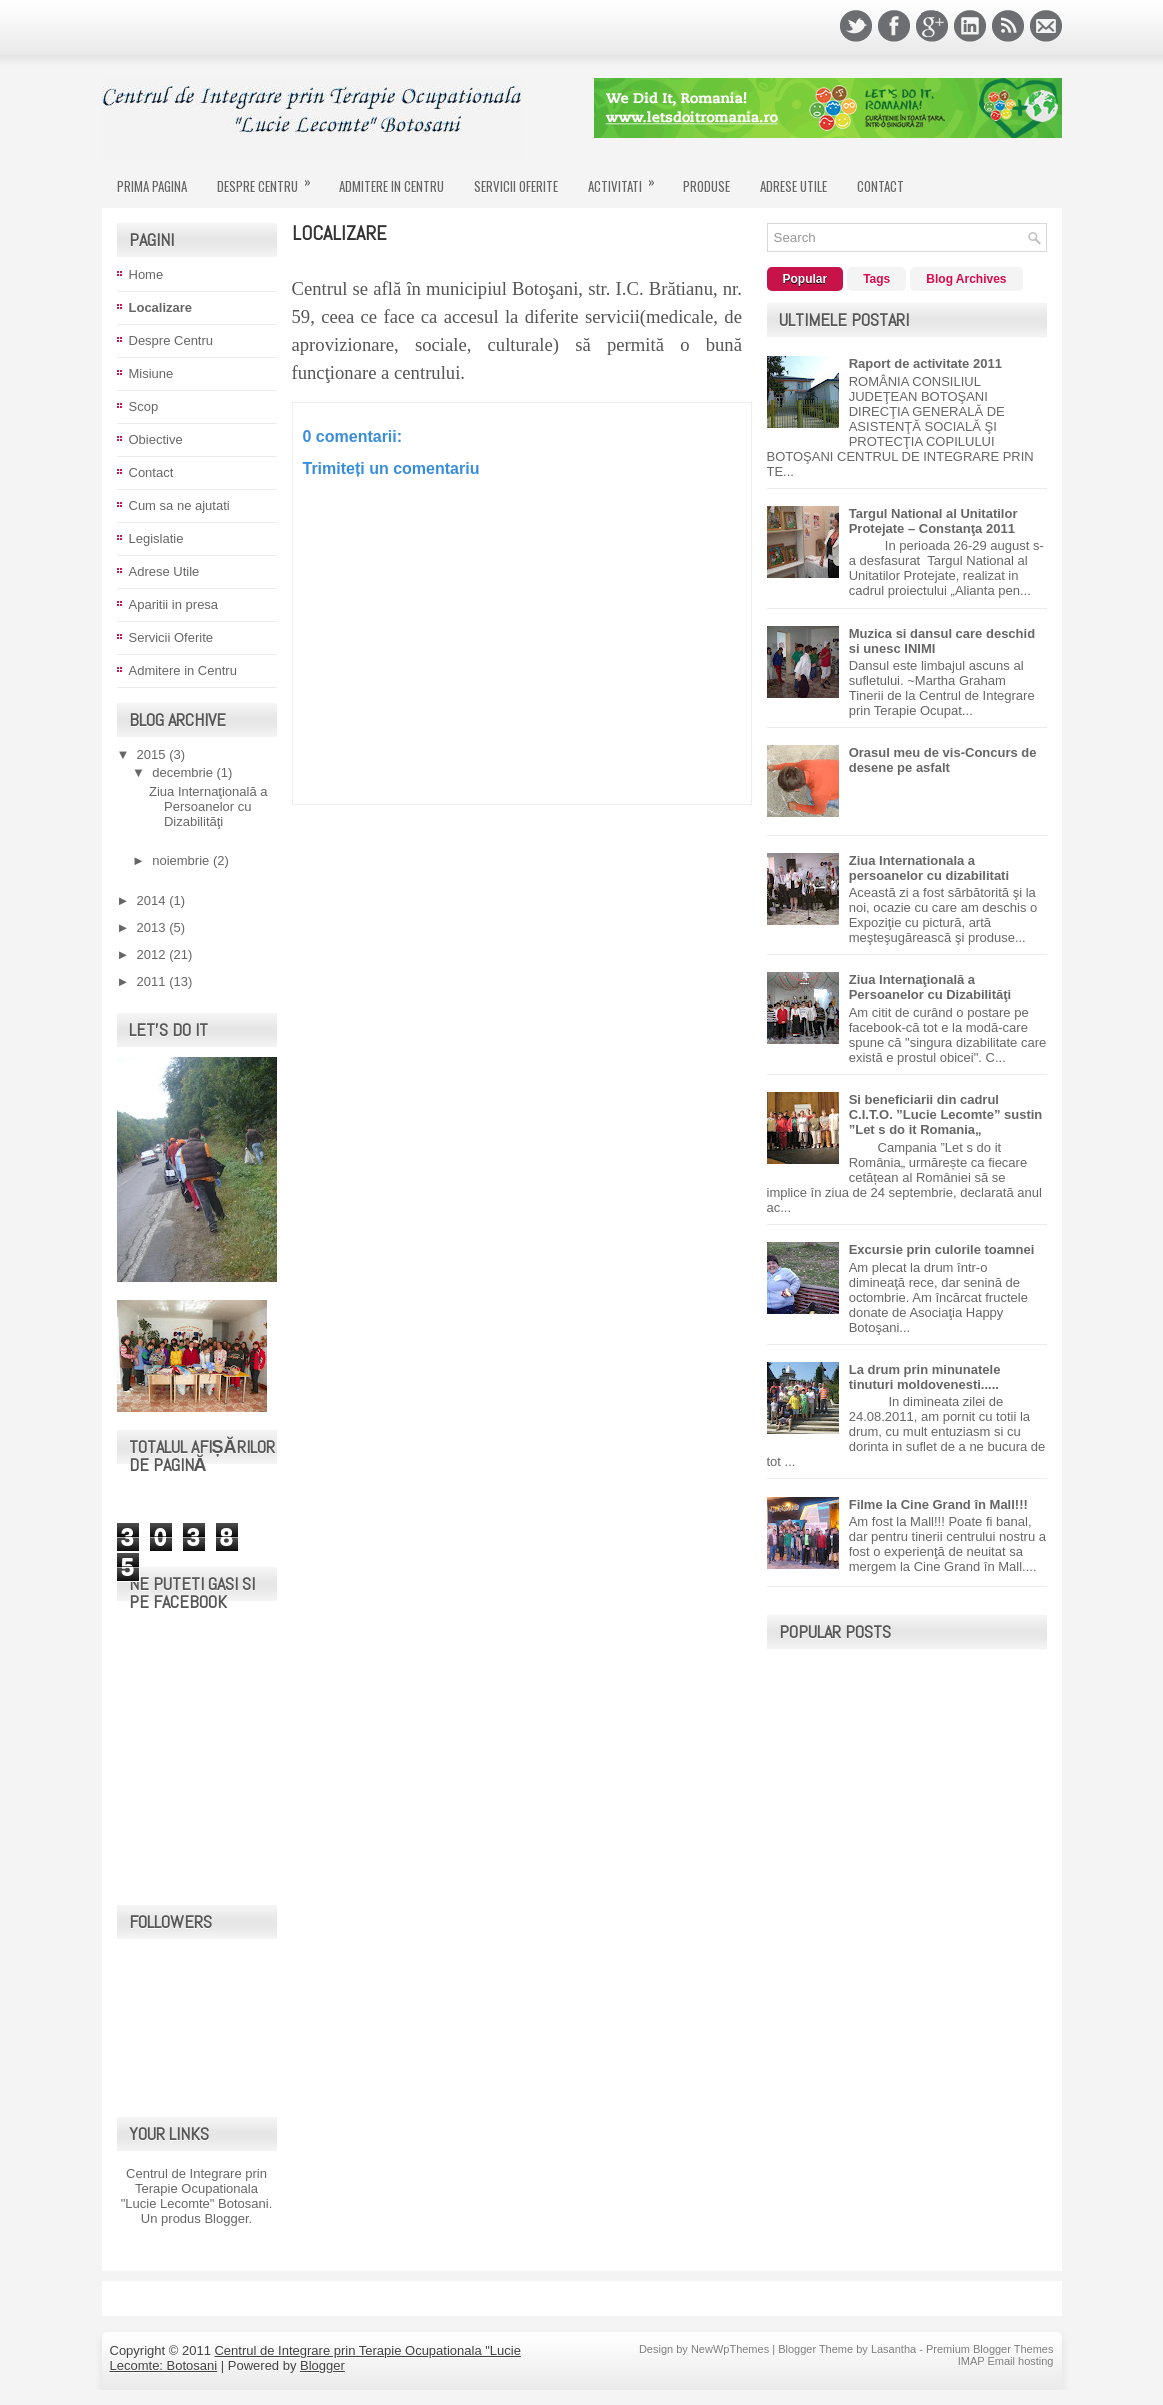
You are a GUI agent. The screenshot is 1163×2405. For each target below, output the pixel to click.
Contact (880, 186)
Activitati (628, 178)
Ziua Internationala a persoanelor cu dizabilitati (929, 868)
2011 (153, 981)
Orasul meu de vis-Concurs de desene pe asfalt (943, 760)
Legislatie (156, 538)
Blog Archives (966, 279)
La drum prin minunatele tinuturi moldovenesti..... (925, 1377)
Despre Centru (270, 178)
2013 (153, 927)
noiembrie (182, 860)
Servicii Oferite (516, 186)
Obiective (156, 439)
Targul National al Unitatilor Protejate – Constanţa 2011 (933, 521)
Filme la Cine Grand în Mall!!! (938, 1504)
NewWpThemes (730, 2349)
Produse (706, 186)
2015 (153, 754)
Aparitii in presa (174, 604)
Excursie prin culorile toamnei (942, 1249)
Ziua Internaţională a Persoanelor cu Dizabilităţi (208, 806)
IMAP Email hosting (1006, 2361)
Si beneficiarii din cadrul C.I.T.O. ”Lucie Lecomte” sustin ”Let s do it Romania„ (946, 1114)
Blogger (226, 2218)
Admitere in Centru (391, 186)
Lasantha (893, 2349)
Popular (805, 279)
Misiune (151, 373)
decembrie (184, 772)
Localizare (161, 307)
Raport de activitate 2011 (925, 363)
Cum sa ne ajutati (179, 505)
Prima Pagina (152, 186)
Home (146, 274)
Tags (876, 279)
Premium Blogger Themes (990, 2349)
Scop (144, 406)
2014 (153, 900)
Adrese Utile (793, 186)
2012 (153, 954)
